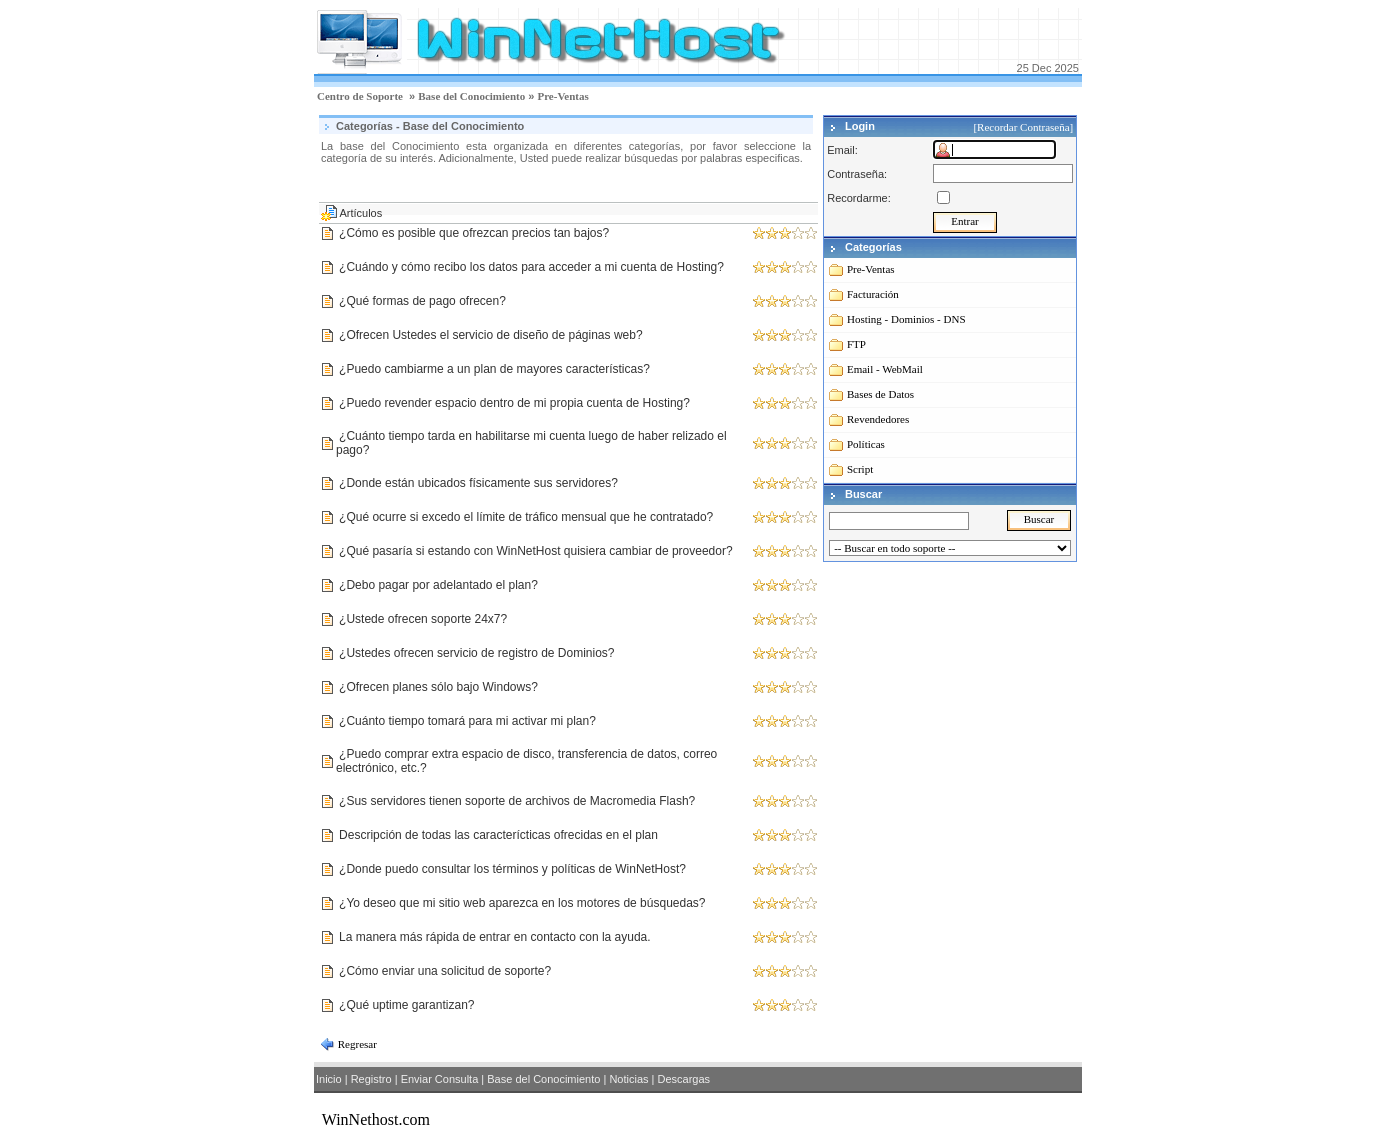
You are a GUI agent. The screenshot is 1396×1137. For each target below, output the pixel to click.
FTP (856, 344)
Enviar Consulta (440, 1079)
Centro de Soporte (360, 96)
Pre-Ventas (562, 96)
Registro (371, 1079)
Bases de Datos (880, 394)
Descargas (683, 1079)
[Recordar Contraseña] (1024, 127)
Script (860, 469)
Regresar (356, 1044)
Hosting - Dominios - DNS (906, 319)
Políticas (866, 444)
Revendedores (878, 419)
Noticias (628, 1079)
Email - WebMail (885, 369)
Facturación (873, 294)
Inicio (329, 1079)
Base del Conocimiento (471, 96)
